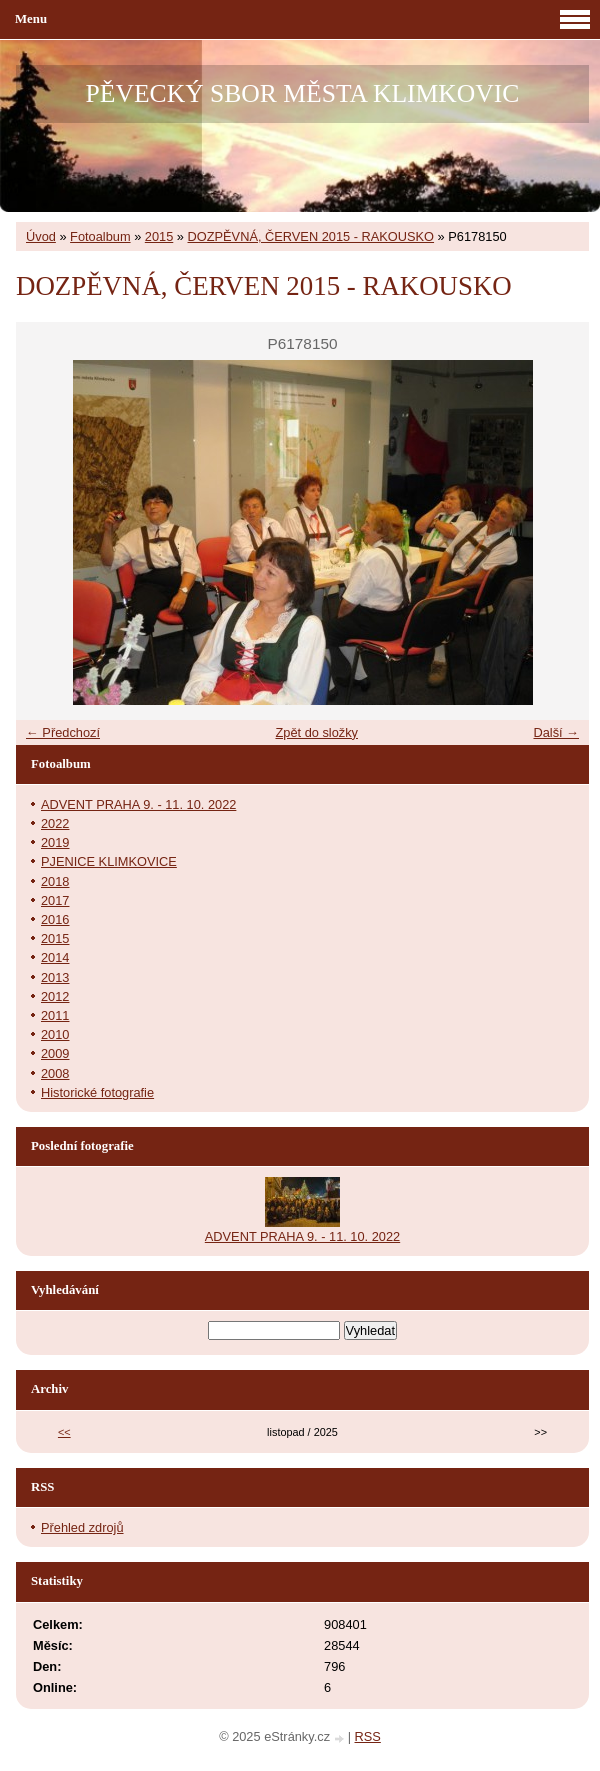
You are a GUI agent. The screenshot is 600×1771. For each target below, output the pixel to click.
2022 (55, 823)
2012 (55, 996)
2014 (55, 957)
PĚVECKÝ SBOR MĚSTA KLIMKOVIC (303, 93)
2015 (159, 236)
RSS (368, 1736)
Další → (556, 732)
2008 (55, 1073)
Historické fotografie (97, 1092)
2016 (55, 919)
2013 (55, 977)
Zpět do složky (316, 732)
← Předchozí (63, 732)
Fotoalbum (100, 236)
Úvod (41, 236)
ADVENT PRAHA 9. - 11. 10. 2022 (138, 804)
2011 (55, 1015)
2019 (55, 842)
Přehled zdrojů (82, 1527)
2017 (55, 900)
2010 (55, 1034)
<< (64, 1432)
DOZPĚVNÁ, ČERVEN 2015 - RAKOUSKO (311, 236)
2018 (55, 881)
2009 (55, 1053)
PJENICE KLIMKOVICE (109, 861)
